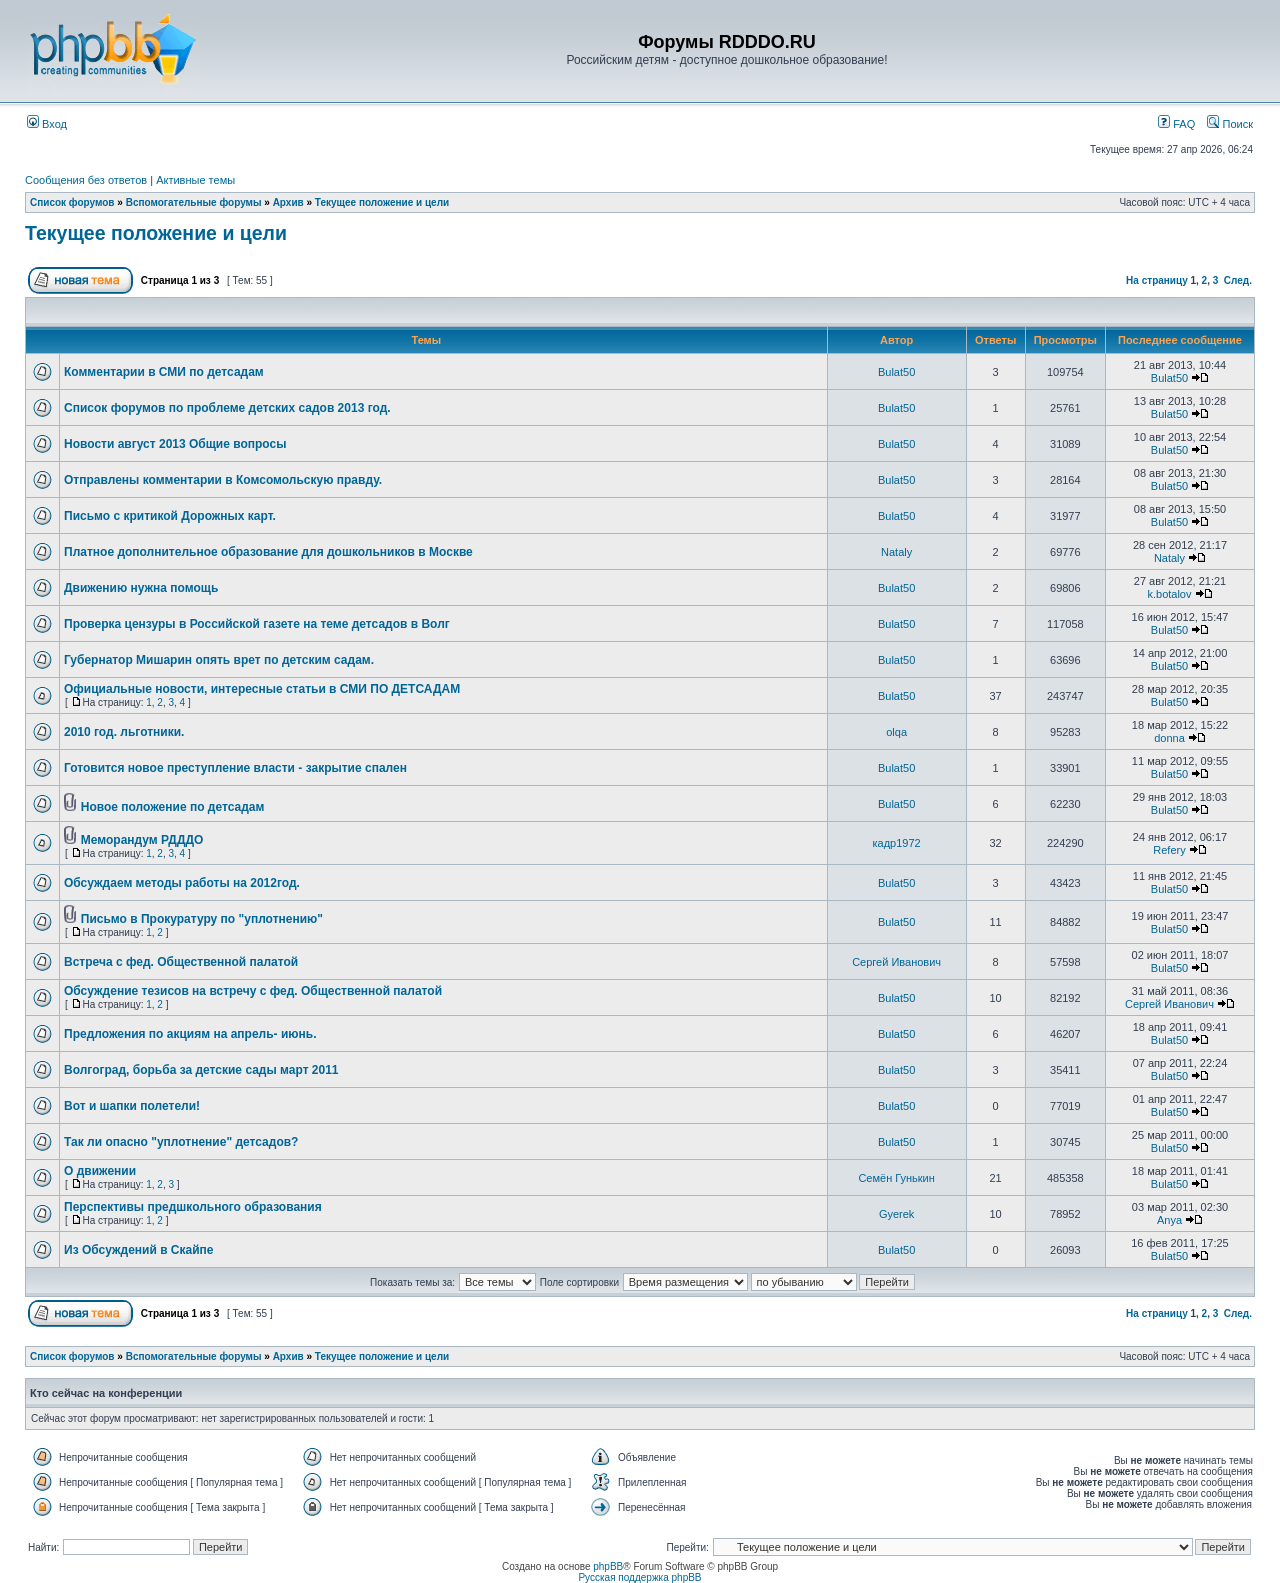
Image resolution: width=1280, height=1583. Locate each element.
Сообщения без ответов (86, 180)
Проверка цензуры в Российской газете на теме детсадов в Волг (257, 624)
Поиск (1230, 124)
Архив (288, 202)
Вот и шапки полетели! (132, 1106)
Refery (1169, 850)
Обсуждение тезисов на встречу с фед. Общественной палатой (253, 991)
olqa (896, 732)
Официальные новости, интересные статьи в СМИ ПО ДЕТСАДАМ (262, 689)
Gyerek (896, 1214)
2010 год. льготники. (124, 732)
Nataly (896, 552)
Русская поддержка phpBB (639, 1577)
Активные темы (195, 180)
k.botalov (1169, 594)
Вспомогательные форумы (194, 202)
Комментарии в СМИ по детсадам (164, 372)
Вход (47, 124)
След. (1238, 280)
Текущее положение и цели (382, 202)
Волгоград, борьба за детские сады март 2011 (201, 1070)
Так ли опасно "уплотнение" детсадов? (181, 1142)
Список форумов (72, 202)
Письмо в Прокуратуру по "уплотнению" (202, 919)
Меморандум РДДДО (142, 840)
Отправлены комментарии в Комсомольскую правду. (223, 480)
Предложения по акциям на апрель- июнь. (190, 1034)
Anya (1169, 1220)
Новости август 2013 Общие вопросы (175, 444)
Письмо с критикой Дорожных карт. (170, 516)
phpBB (608, 1566)
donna (1169, 738)
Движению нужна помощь (141, 588)
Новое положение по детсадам (173, 807)
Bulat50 (896, 372)
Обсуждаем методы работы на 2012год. (182, 883)
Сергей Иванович (896, 962)
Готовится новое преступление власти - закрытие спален (235, 768)
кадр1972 (897, 843)
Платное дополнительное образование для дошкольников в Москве (268, 552)
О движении (100, 1171)
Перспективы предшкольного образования (193, 1207)
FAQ (1176, 124)
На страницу (1157, 280)
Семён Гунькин (896, 1178)
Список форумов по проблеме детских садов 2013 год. (227, 408)
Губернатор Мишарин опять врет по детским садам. (219, 660)
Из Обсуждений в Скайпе (139, 1250)
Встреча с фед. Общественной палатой (181, 962)
